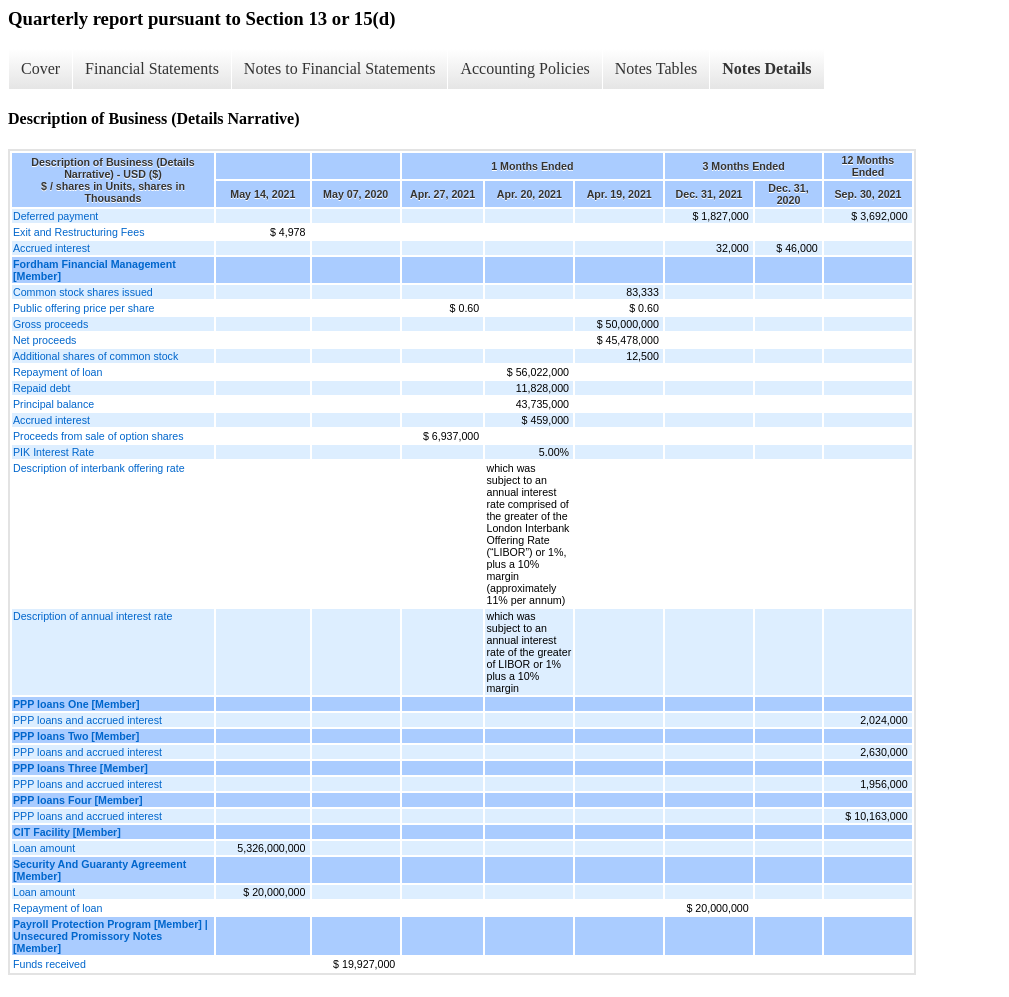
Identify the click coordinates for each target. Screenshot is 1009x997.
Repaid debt (41, 388)
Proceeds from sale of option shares (98, 436)
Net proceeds (44, 340)
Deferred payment (55, 216)
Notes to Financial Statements (340, 68)
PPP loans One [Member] (76, 704)
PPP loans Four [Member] (77, 800)
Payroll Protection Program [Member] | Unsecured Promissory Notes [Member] (110, 936)
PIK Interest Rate (53, 452)
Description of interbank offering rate (99, 468)
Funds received (49, 964)
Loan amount (44, 848)
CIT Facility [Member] (67, 832)
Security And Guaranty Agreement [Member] (99, 870)
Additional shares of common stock (95, 356)
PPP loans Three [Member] (80, 768)
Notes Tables (656, 68)
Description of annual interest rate (92, 616)
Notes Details (766, 68)
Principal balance (53, 404)
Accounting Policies (524, 68)
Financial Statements (152, 68)
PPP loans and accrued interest (87, 720)
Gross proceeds (50, 324)
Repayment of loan (57, 372)
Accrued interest (51, 248)
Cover (40, 68)
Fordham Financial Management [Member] (94, 270)
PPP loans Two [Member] (76, 736)
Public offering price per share (83, 308)
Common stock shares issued (83, 292)
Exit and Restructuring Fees (79, 232)
